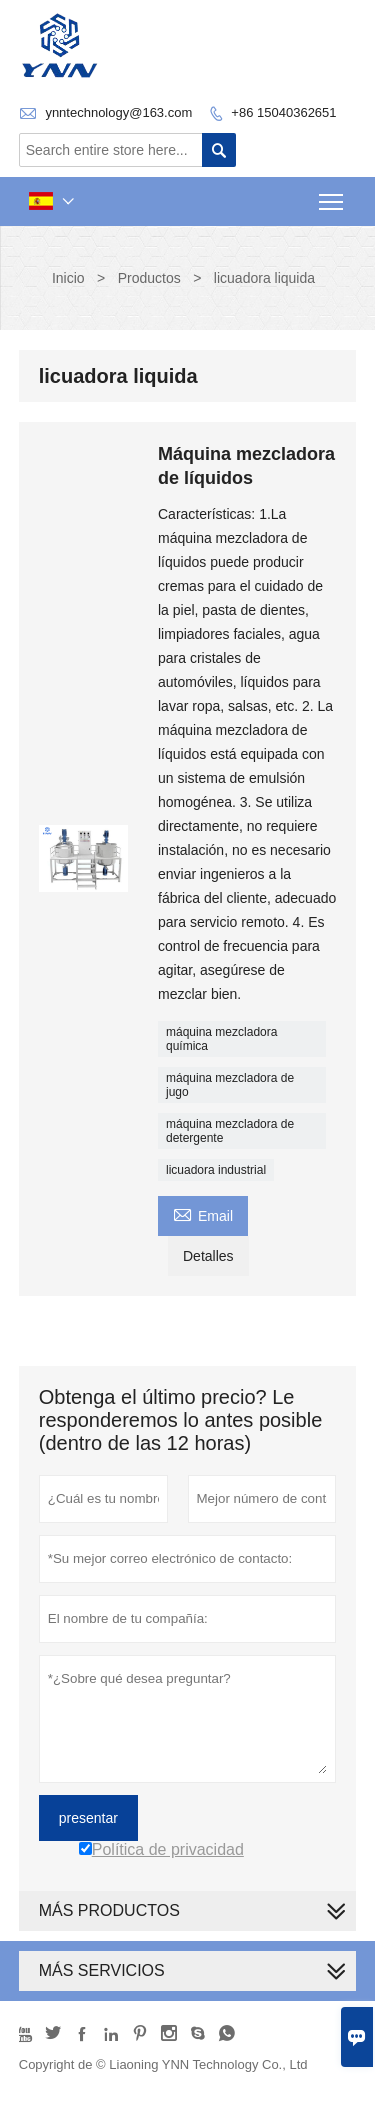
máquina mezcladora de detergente (230, 1131)
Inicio (68, 278)
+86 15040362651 (283, 112)
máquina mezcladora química (221, 1039)
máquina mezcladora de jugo (230, 1085)
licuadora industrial (216, 1170)
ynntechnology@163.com (118, 112)
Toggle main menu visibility (332, 195)
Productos (149, 278)
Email (203, 1213)
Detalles (208, 1256)
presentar (88, 1818)
